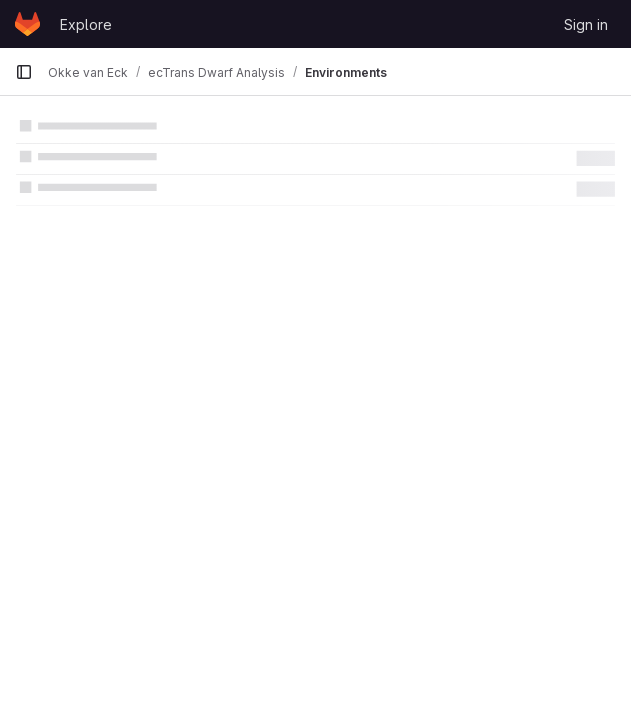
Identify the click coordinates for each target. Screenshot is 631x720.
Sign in (586, 24)
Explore (86, 24)
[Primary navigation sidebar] (24, 72)
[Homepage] (27, 24)
